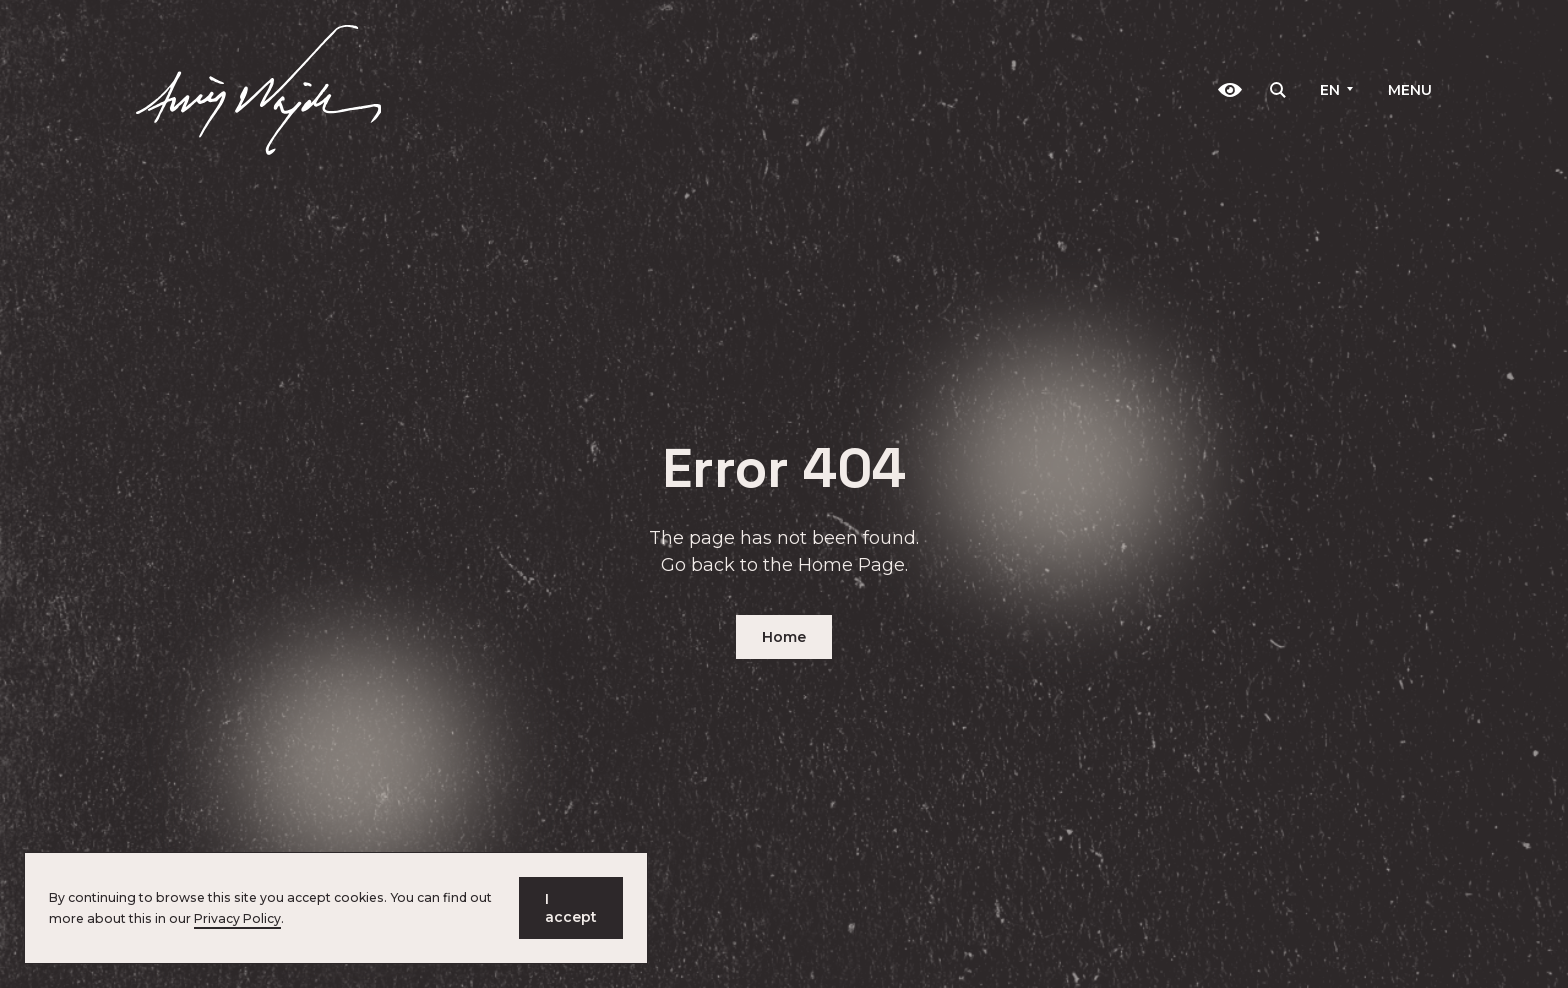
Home (784, 637)
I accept (571, 908)
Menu (1410, 90)
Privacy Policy (237, 918)
